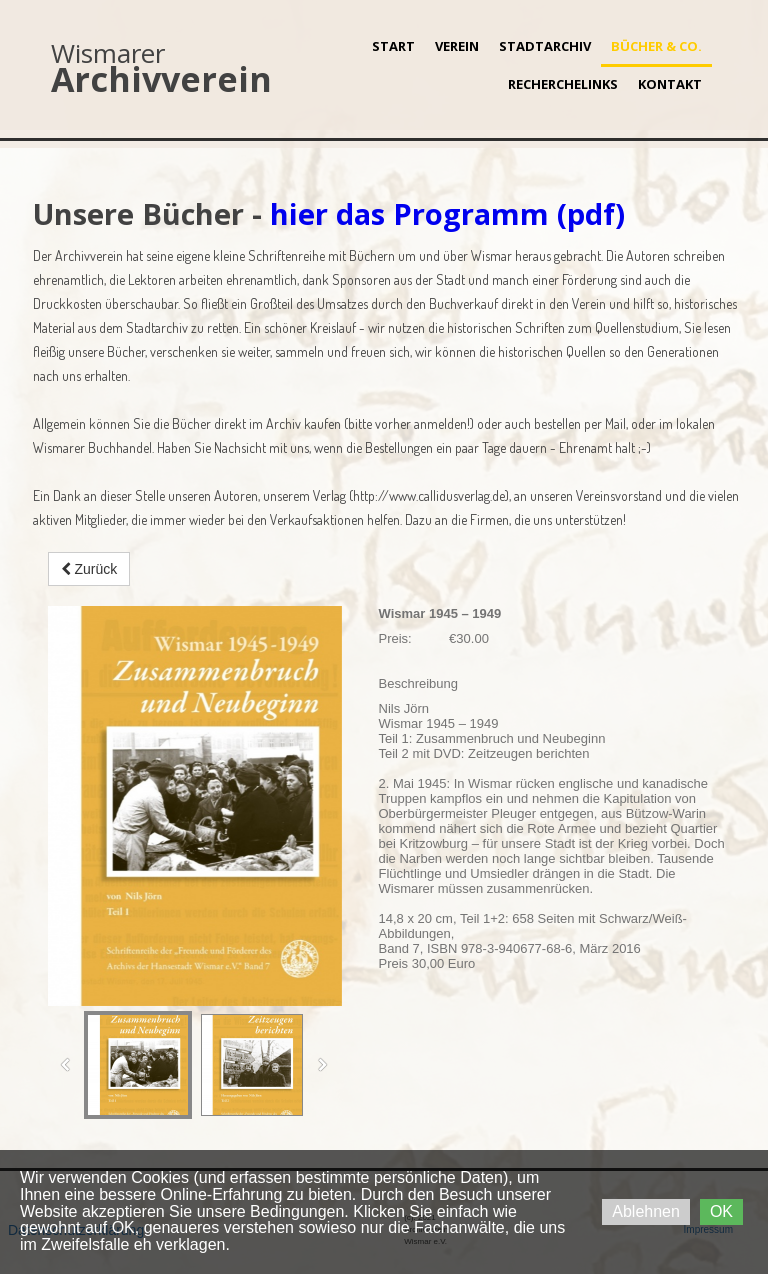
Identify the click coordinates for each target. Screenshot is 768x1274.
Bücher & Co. (656, 46)
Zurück (89, 569)
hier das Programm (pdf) (447, 213)
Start (393, 46)
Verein (457, 46)
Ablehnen (646, 1211)
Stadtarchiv (545, 46)
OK (721, 1211)
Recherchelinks (563, 84)
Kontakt (670, 84)
